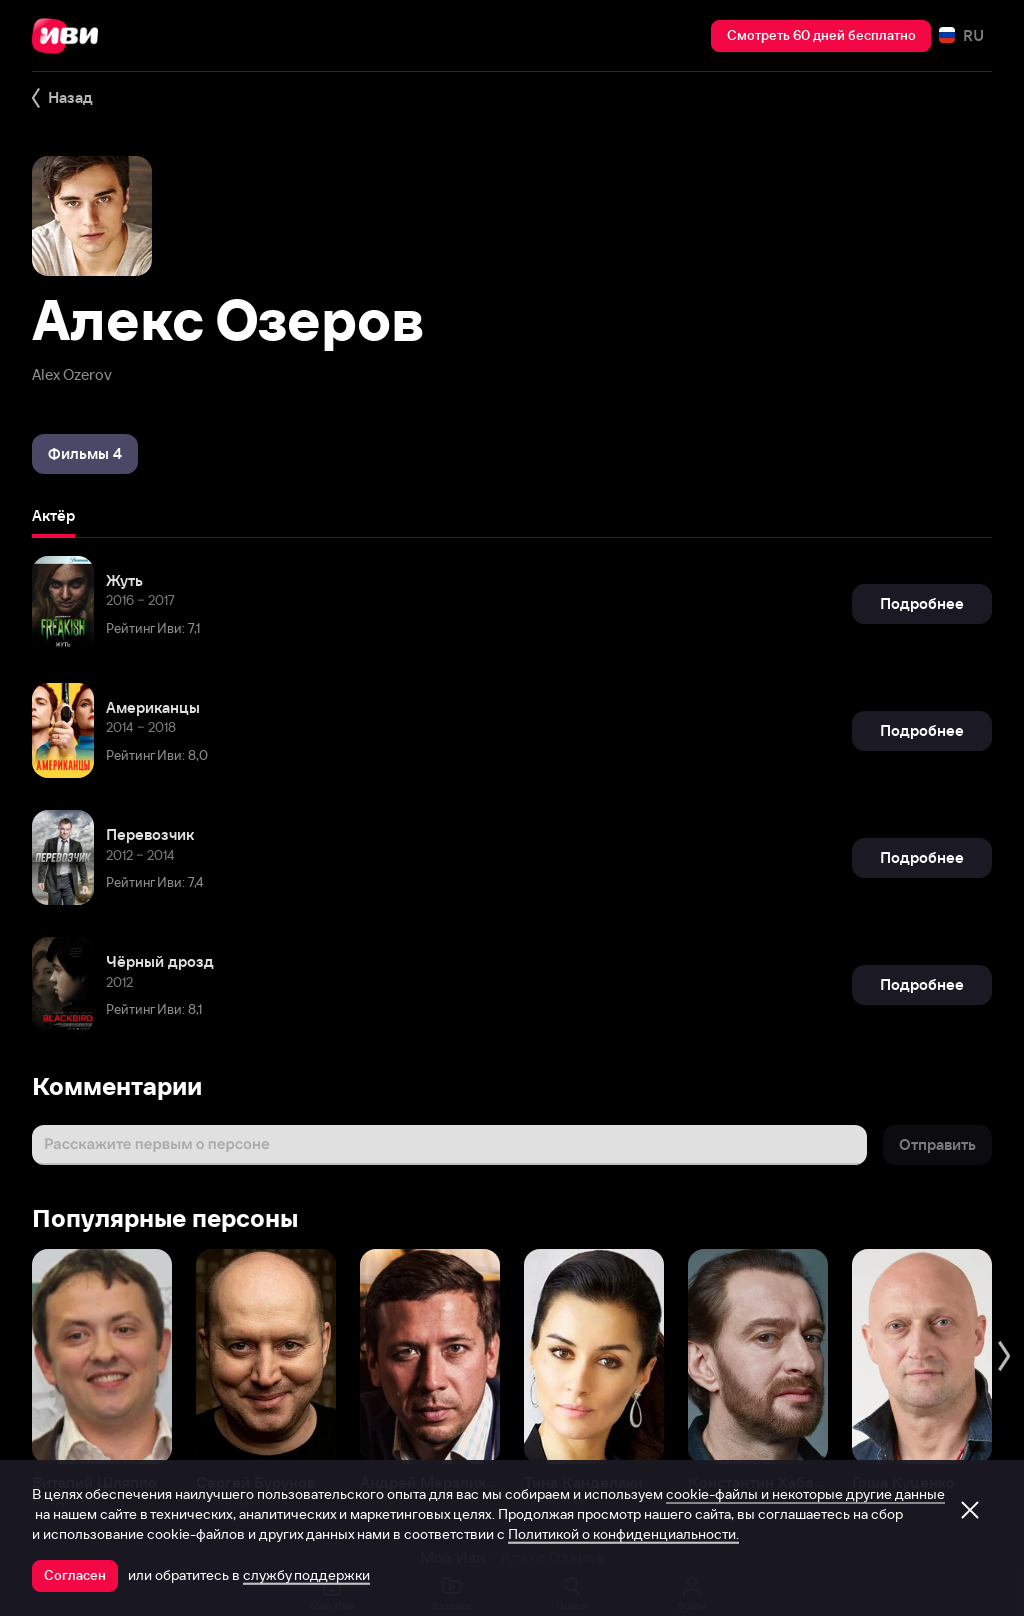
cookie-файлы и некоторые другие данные (805, 1494)
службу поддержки (306, 1575)
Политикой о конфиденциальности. (623, 1534)
